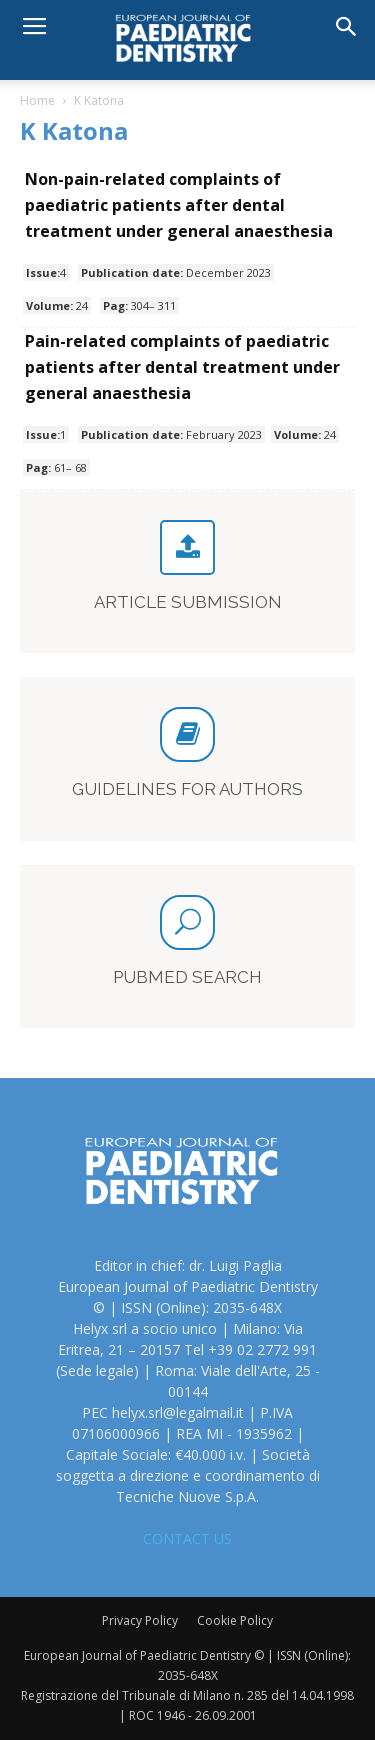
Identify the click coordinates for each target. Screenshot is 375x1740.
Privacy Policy (140, 1620)
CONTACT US (187, 1538)
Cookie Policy (235, 1620)
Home (37, 100)
